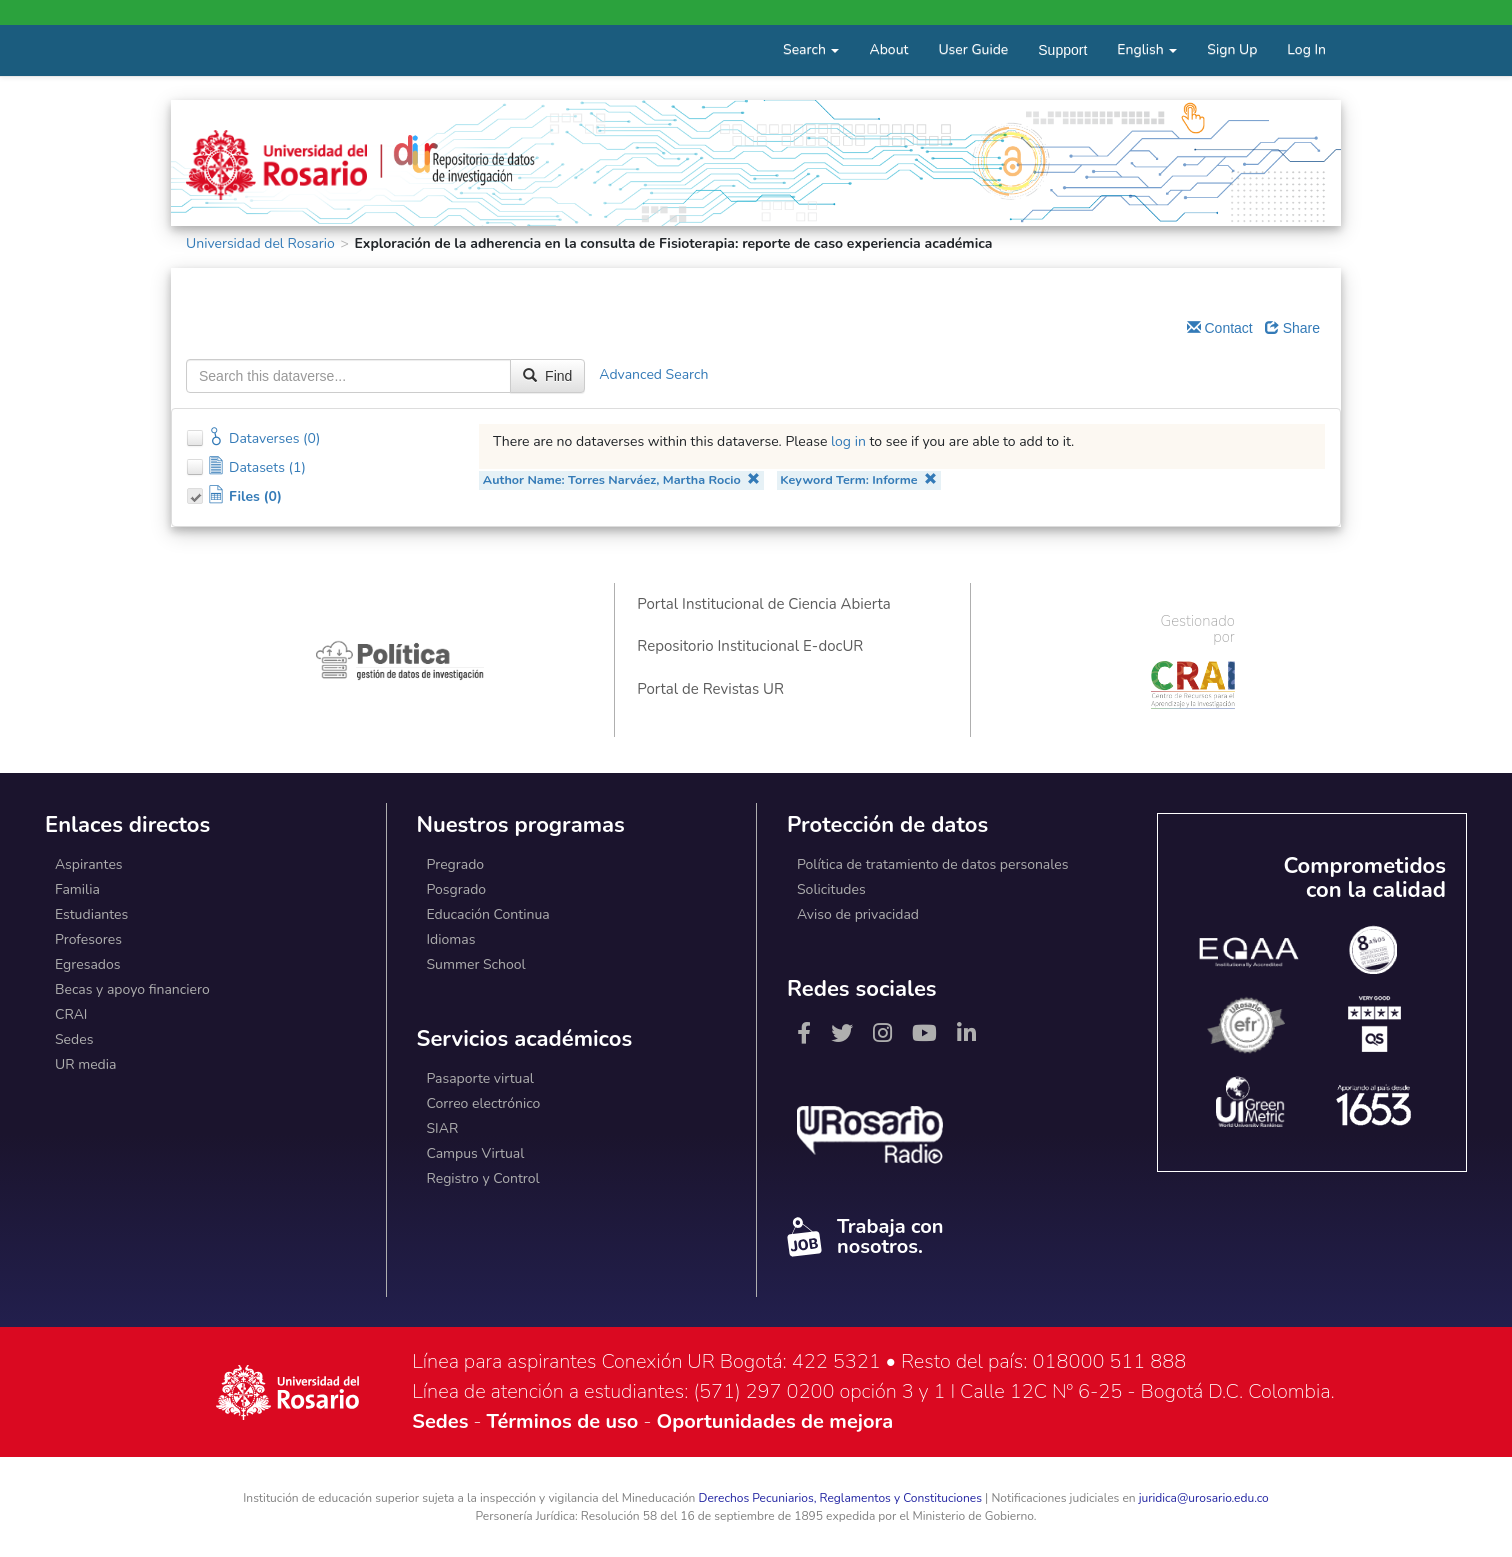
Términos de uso (563, 1421)
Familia (77, 889)
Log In (1306, 49)
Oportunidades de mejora (774, 1421)
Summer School (476, 964)
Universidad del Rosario (260, 243)
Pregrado (456, 864)
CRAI (71, 1014)
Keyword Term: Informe (858, 479)
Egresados (88, 964)
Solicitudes (831, 889)
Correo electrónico (484, 1103)
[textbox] (348, 376)
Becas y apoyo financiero (132, 989)
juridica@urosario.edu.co (1204, 1498)
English (1147, 49)
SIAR (443, 1128)
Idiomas (451, 939)
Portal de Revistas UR (710, 689)
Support (1062, 50)
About (888, 49)
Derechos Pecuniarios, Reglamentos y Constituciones (840, 1498)
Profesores (88, 939)
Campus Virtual (476, 1153)
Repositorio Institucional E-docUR (750, 646)
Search (811, 49)
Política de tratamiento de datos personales (933, 864)
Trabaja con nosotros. (865, 1237)
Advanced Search (653, 374)
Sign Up (1232, 49)
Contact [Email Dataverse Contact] (1220, 328)
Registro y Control (483, 1178)
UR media (85, 1064)
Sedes (74, 1039)
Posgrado (457, 889)
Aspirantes (89, 864)
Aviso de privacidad (858, 914)
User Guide (973, 49)
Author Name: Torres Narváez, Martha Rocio (621, 479)
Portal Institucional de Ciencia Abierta (763, 604)
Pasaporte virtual (480, 1078)
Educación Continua (488, 914)
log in (848, 441)
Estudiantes (91, 914)
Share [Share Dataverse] (1292, 328)
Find (547, 376)
